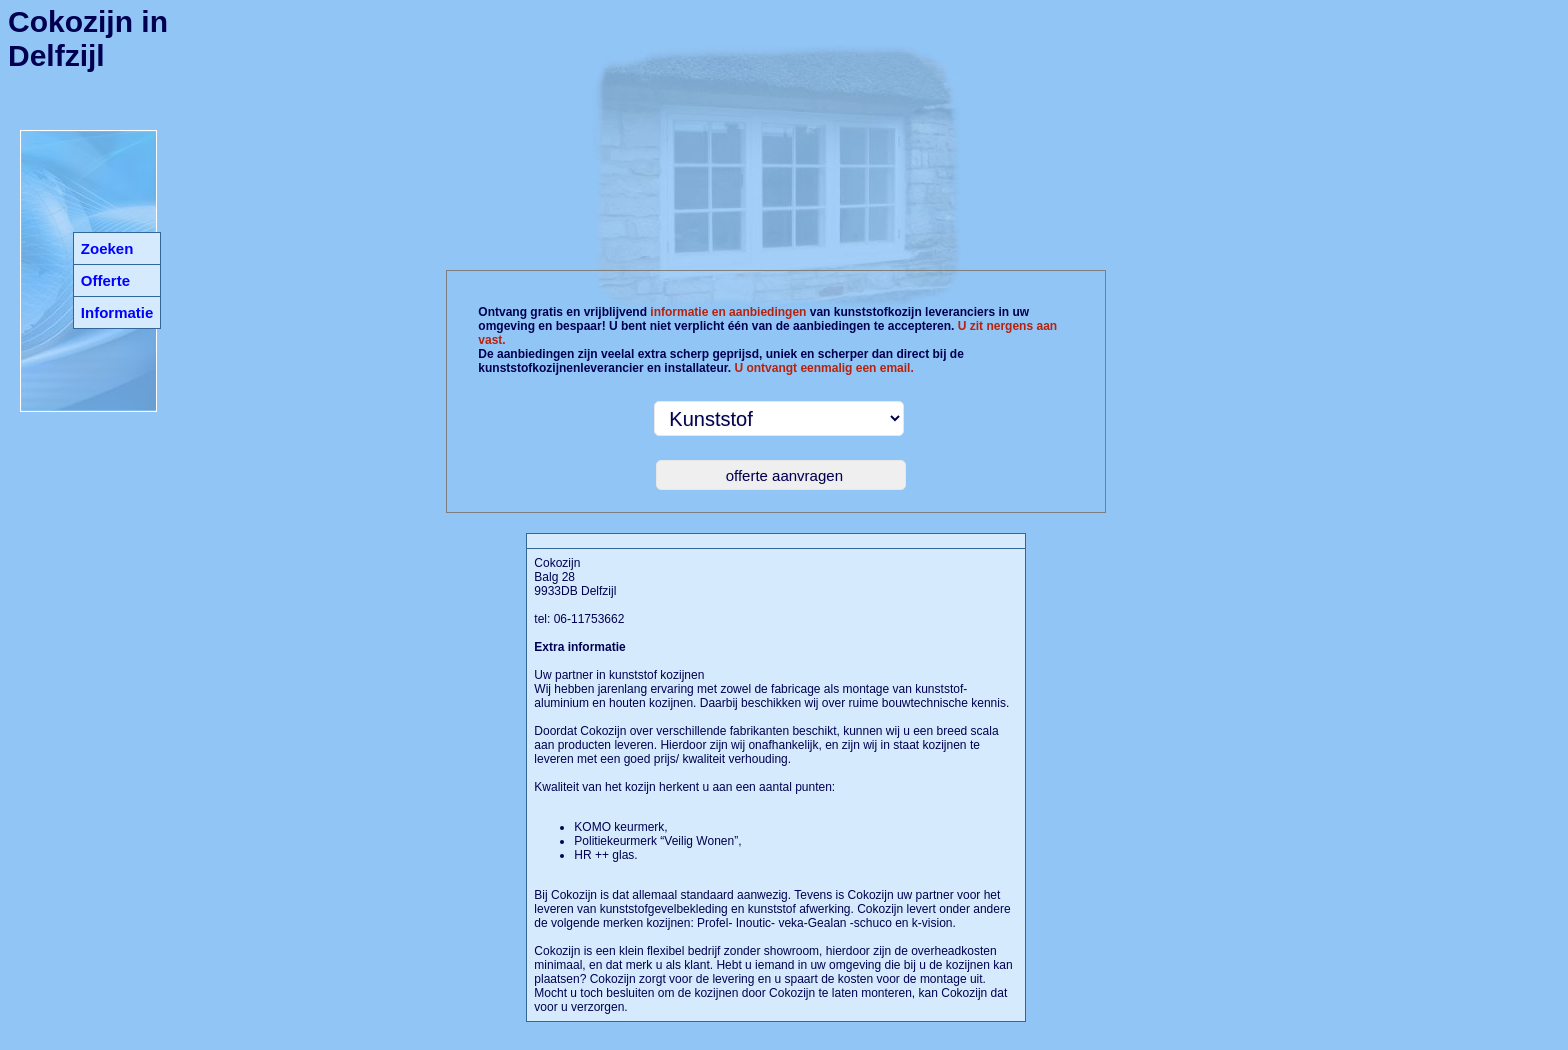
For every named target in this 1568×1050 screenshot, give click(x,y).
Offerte (105, 280)
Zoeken (107, 248)
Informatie (117, 312)
